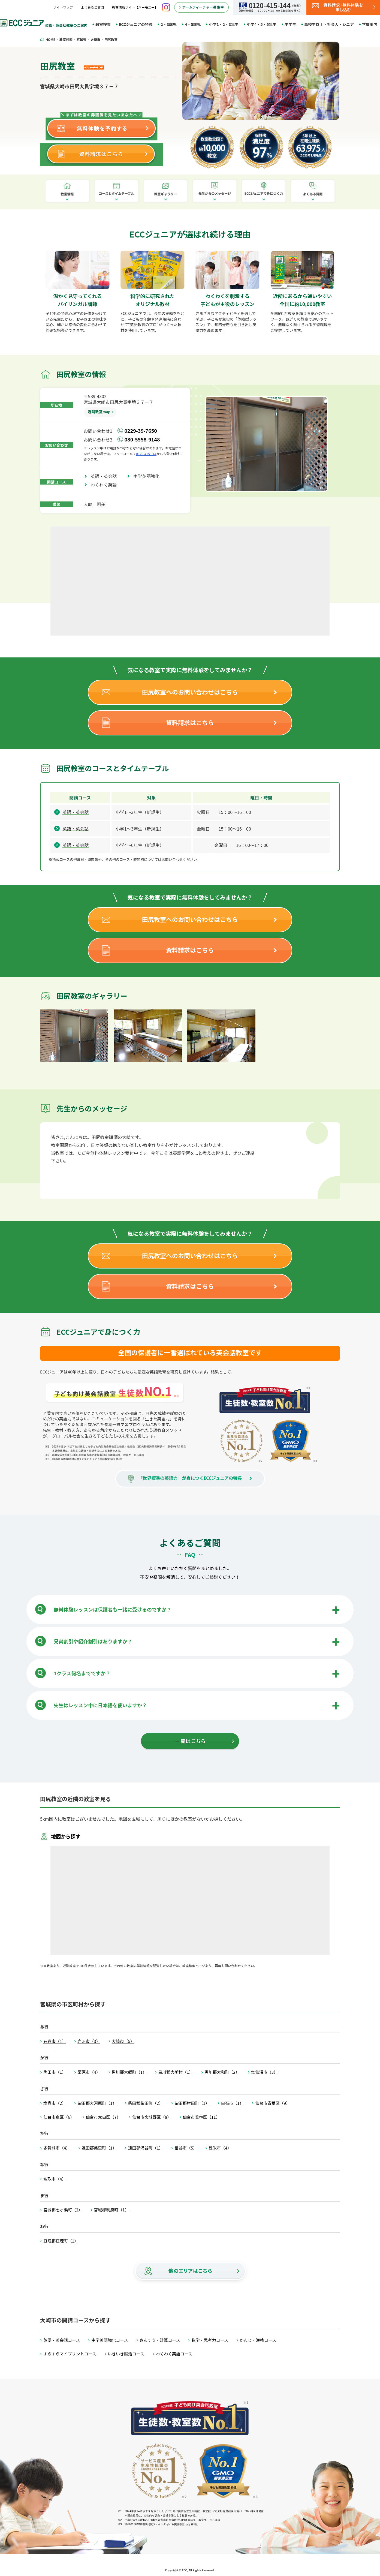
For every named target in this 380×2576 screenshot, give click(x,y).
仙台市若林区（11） (201, 2117)
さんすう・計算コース (160, 2340)
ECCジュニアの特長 (135, 24)
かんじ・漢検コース (258, 2340)
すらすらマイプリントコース (69, 2353)
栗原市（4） (88, 2072)
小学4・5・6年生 (261, 24)
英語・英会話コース (61, 2340)
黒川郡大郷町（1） (129, 2072)
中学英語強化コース (109, 2340)
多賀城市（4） (56, 2148)
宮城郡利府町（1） (111, 2210)
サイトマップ (63, 7)
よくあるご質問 (92, 7)
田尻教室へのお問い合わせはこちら (190, 691)
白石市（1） (232, 2103)
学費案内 (369, 24)
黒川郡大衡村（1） (175, 2072)
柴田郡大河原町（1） (96, 2103)
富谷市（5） (185, 2148)
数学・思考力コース (209, 2340)
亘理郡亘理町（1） (60, 2241)
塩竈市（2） (54, 2103)
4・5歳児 (193, 24)
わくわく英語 (106, 484)
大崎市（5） (123, 2041)
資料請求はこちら (190, 722)
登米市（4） (220, 2148)
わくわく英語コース (174, 2353)
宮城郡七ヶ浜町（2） (62, 2210)
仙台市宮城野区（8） (151, 2117)
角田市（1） (54, 2072)
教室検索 (103, 24)
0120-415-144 (146, 453)
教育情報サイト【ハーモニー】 (135, 7)
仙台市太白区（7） (103, 2117)
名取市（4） (54, 2179)
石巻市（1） (54, 2041)
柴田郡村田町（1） (191, 2103)
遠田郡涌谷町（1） (145, 2148)
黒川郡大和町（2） (221, 2072)
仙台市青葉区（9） (272, 2103)
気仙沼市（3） (264, 2072)
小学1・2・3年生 (224, 24)
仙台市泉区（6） (58, 2117)
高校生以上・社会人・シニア (329, 24)
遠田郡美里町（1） (99, 2148)
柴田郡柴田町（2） (145, 2103)
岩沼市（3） (88, 2041)
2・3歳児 (169, 24)
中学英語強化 (148, 476)
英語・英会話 (106, 476)
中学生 (290, 24)
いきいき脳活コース (126, 2353)
